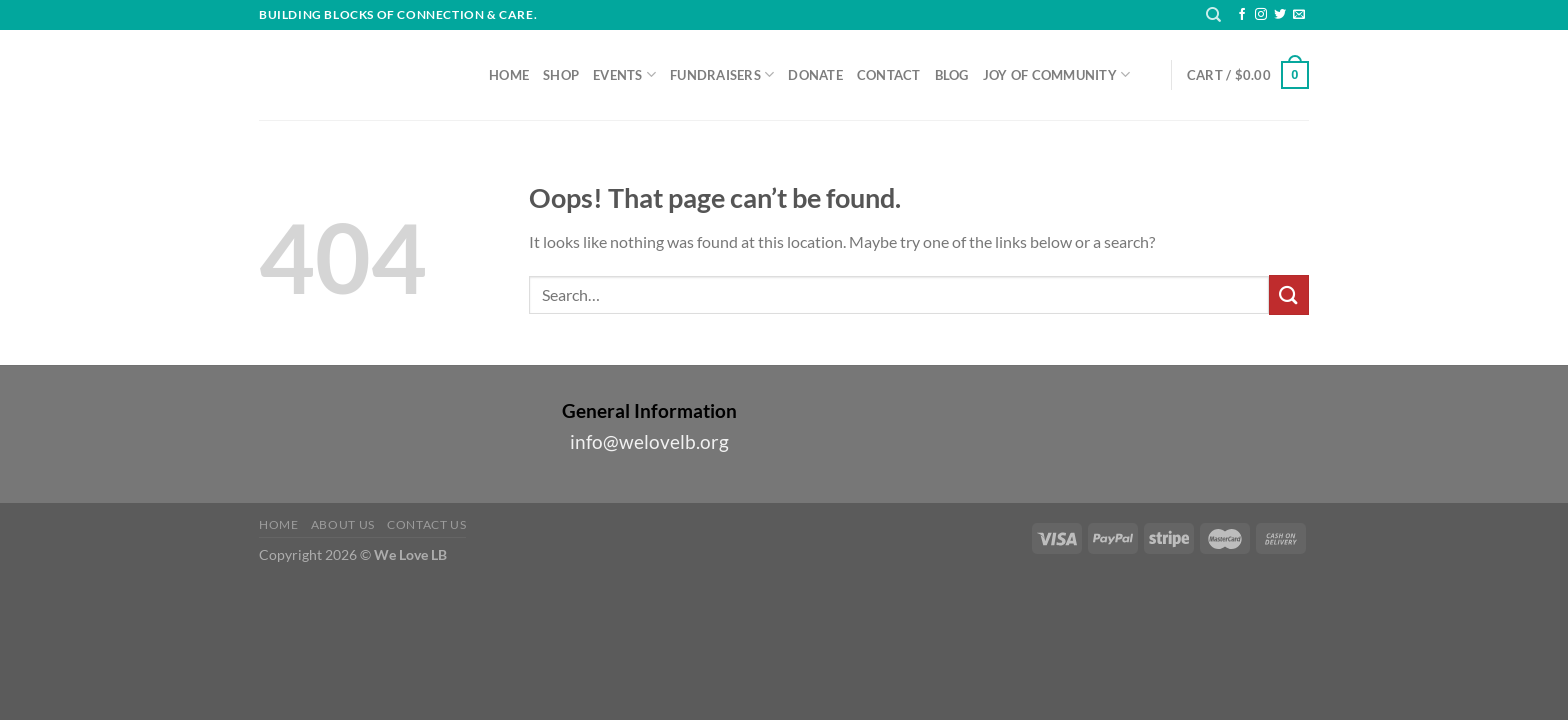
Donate (815, 75)
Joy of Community (1057, 74)
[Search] (1213, 15)
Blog (952, 75)
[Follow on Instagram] (1261, 15)
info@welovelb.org (649, 441)
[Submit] (1289, 294)
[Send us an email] (1299, 15)
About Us (343, 524)
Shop (561, 75)
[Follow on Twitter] (1280, 15)
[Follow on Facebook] (1242, 15)
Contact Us (426, 524)
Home (509, 75)
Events (624, 74)
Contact (889, 75)
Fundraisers (722, 74)
